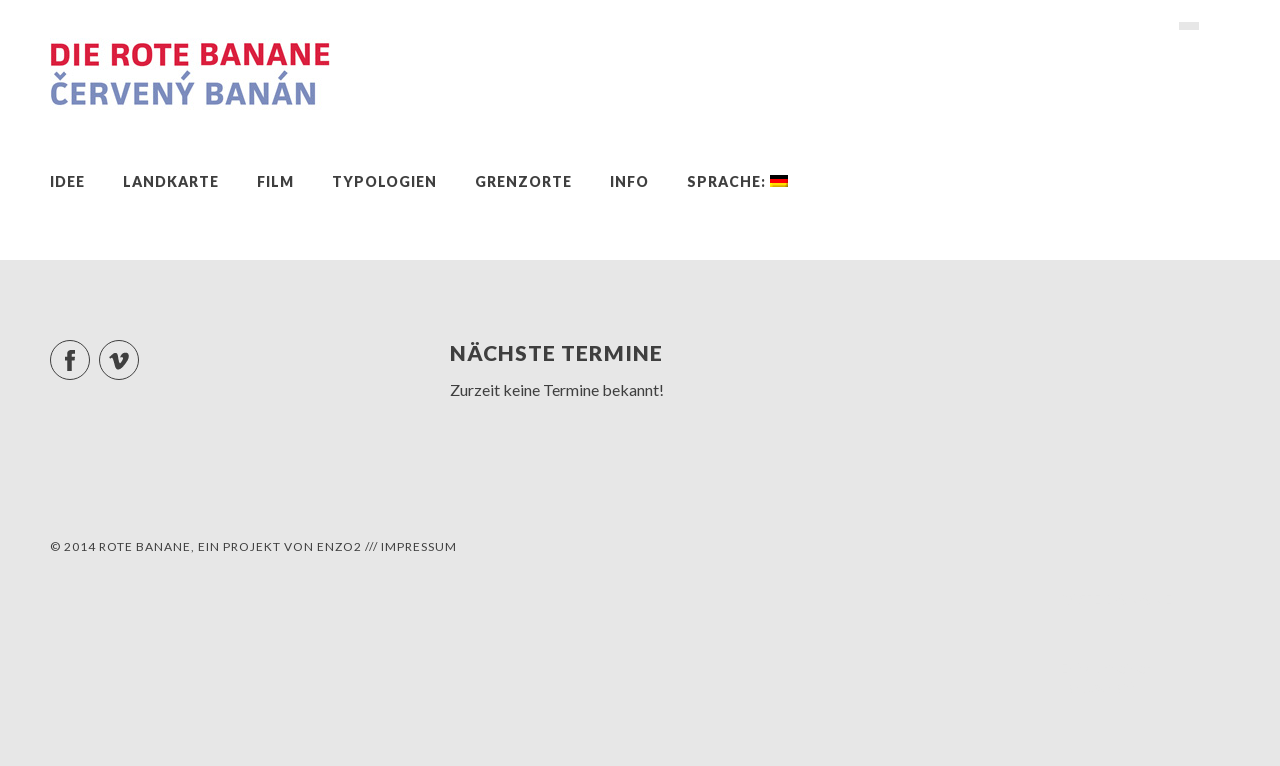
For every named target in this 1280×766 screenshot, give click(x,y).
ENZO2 (339, 546)
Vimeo (138, 351)
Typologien (384, 181)
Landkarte (171, 181)
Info (629, 181)
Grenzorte (523, 181)
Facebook (89, 351)
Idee (67, 181)
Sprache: (737, 181)
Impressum (419, 546)
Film (275, 181)
